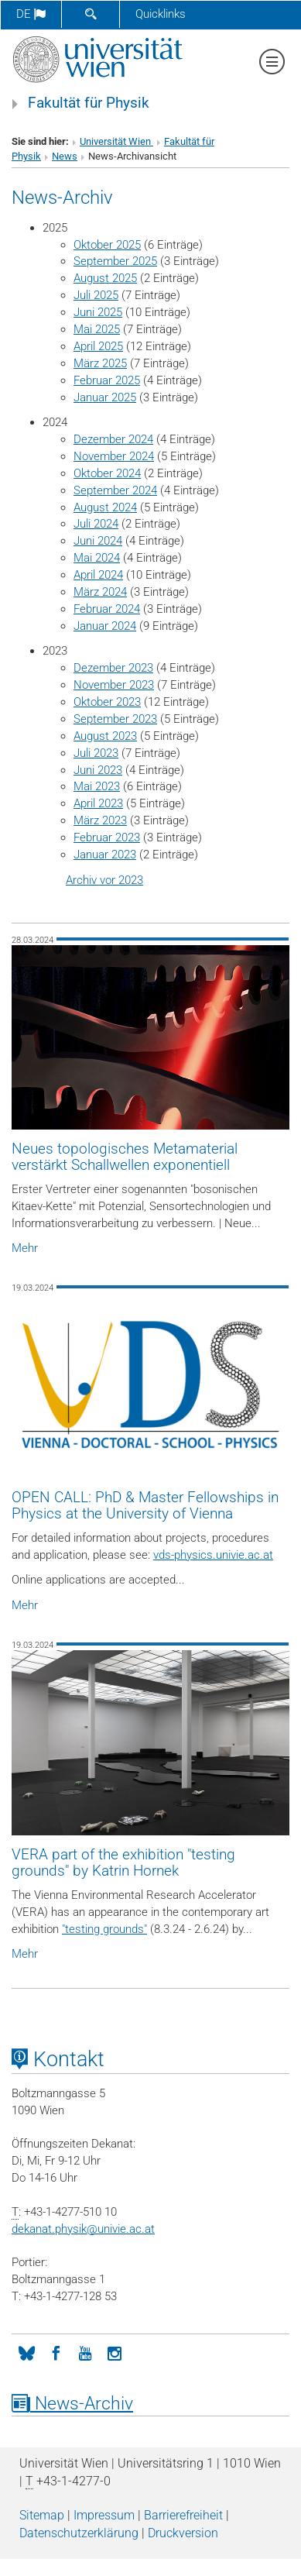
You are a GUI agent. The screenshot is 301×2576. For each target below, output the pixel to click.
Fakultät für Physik (88, 103)
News (64, 156)
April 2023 (98, 803)
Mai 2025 (97, 329)
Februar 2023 (107, 837)
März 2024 (100, 592)
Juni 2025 (98, 312)
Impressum (104, 2515)
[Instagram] (114, 2352)
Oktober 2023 (107, 702)
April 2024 (98, 575)
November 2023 (114, 685)
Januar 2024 (105, 626)
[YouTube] (85, 2352)
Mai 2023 (97, 786)
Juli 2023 (96, 753)
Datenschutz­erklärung (79, 2533)
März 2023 (100, 820)
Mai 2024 (97, 558)
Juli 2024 (96, 524)
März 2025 (100, 363)
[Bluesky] (26, 2352)
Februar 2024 (107, 609)
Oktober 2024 (107, 473)
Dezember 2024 (113, 439)
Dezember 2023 (113, 668)
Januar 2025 (105, 397)
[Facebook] (55, 2352)
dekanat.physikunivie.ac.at (83, 2229)
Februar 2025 (107, 380)
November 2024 (114, 456)
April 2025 (98, 346)
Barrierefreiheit (183, 2515)
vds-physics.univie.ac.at (213, 1555)
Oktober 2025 (107, 245)
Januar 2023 (105, 855)
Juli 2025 (96, 295)
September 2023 (115, 719)
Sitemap (41, 2515)
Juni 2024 (98, 541)
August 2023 (105, 736)
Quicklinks (160, 14)
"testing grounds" (104, 1929)
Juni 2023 (98, 770)
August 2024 (105, 507)
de (31, 14)
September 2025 (115, 261)
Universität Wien (116, 141)
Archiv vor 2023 (104, 880)
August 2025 (105, 278)
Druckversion (183, 2533)
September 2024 (115, 490)
